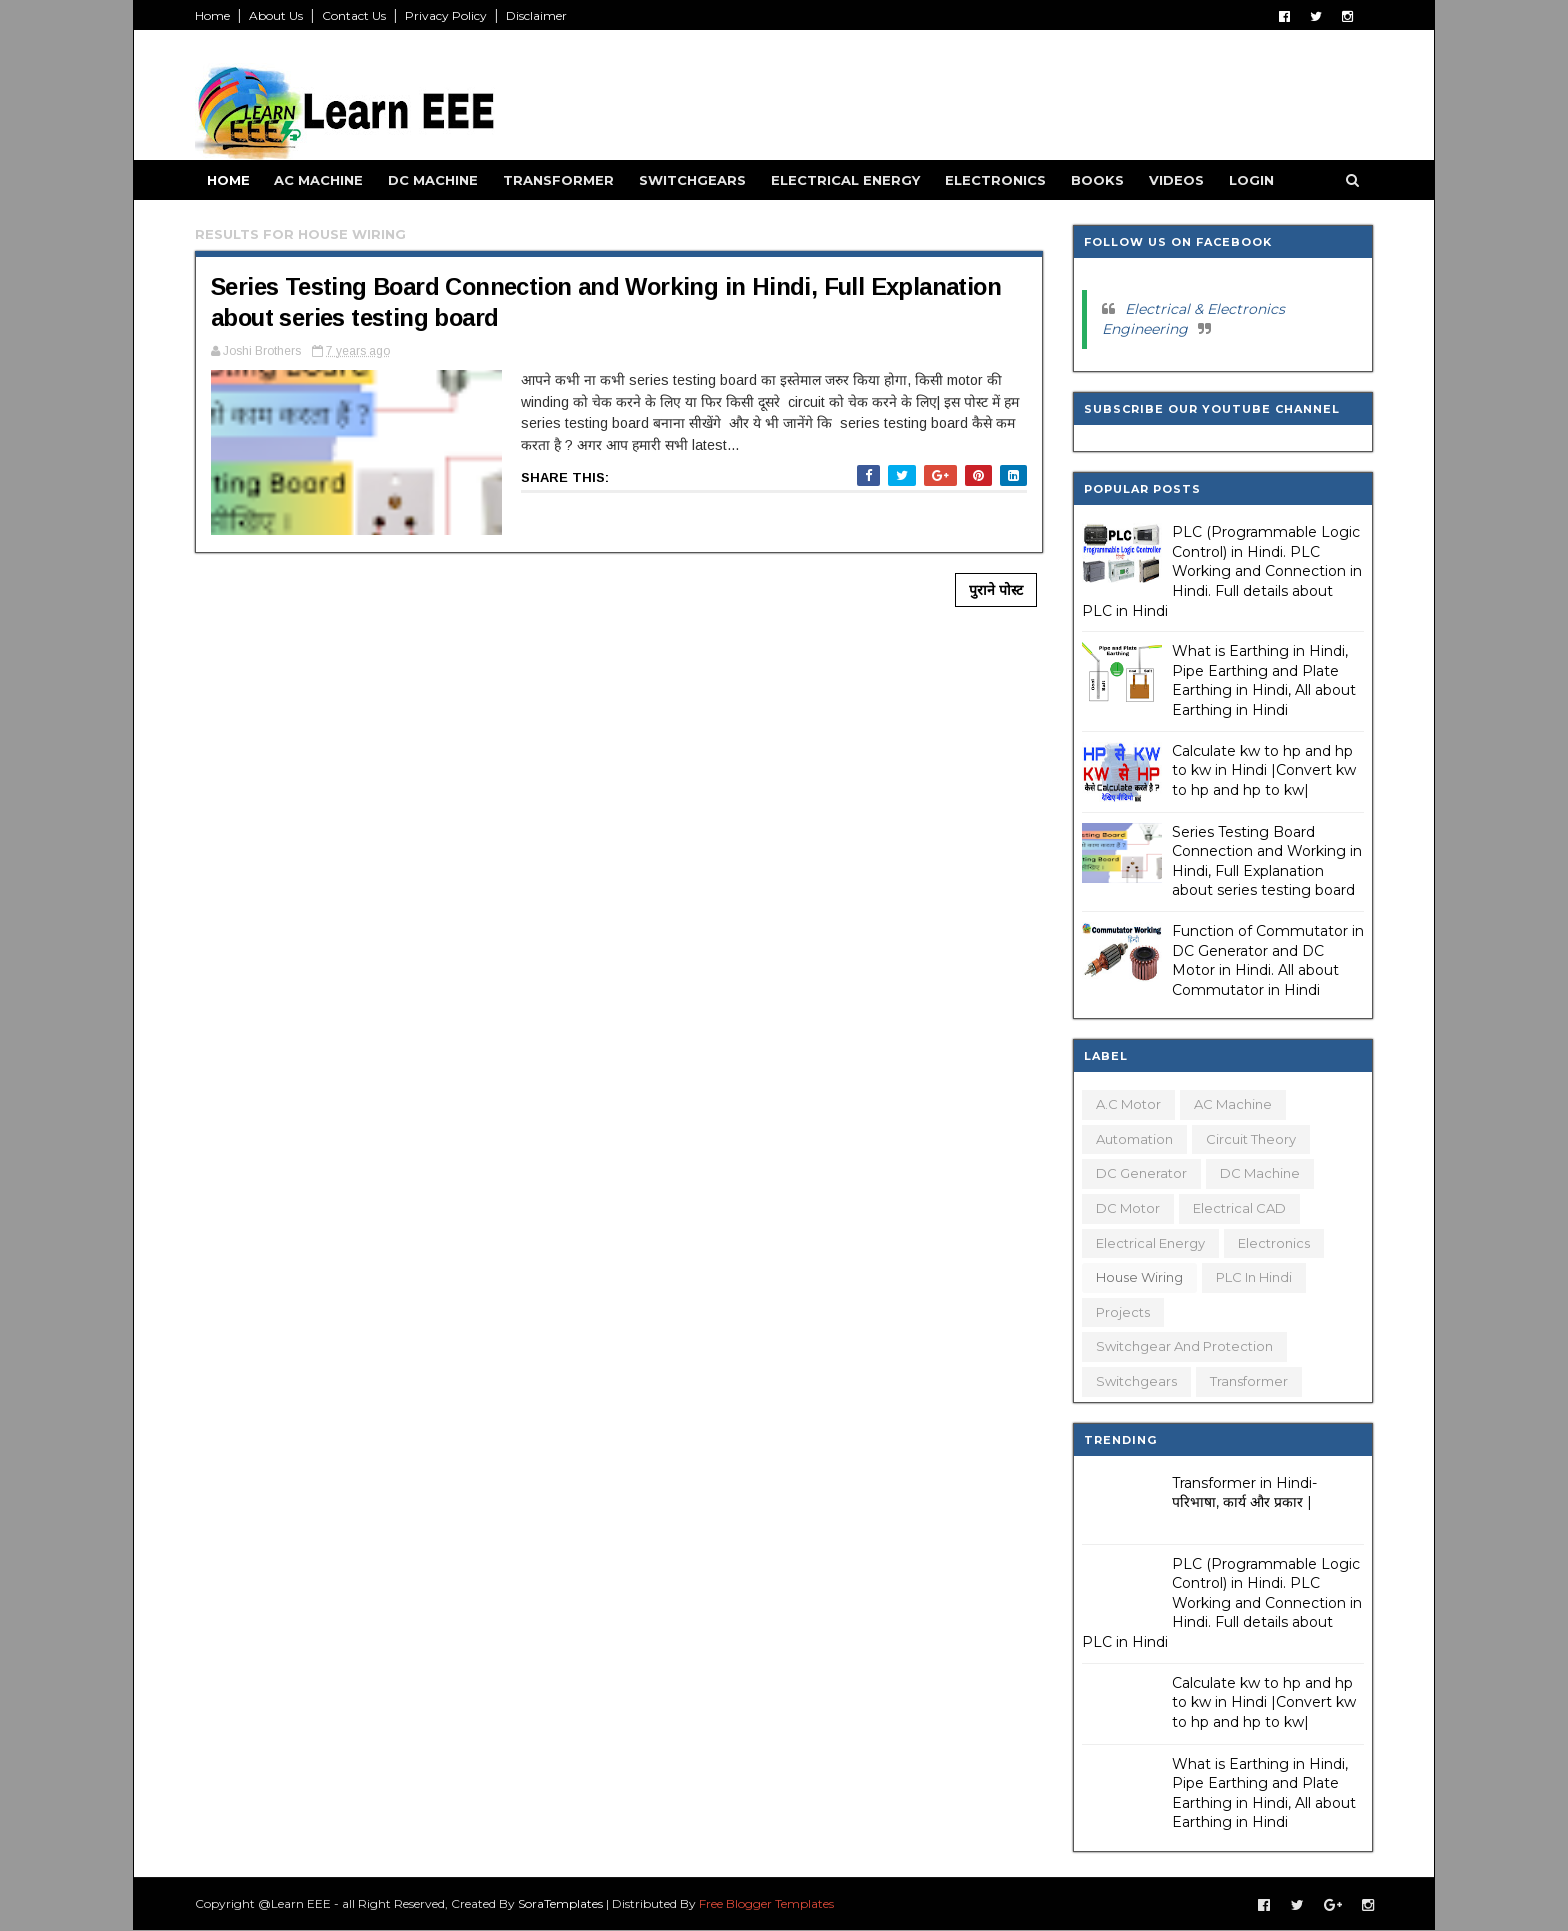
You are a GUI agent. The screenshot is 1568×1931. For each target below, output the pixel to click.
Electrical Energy (848, 180)
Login (1254, 180)
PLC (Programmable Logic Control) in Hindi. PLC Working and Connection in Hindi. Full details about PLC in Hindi (1220, 571)
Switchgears (695, 180)
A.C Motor (1126, 1104)
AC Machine (321, 180)
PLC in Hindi (1252, 1277)
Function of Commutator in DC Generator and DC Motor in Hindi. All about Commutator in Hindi (1266, 960)
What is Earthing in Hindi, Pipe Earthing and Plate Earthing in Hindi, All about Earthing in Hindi (1262, 680)
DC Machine (436, 180)
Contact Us (357, 15)
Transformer (561, 180)
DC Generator (1139, 1173)
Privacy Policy (449, 15)
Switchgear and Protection (1182, 1346)
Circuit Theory (1249, 1139)
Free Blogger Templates (769, 1903)
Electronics (998, 180)
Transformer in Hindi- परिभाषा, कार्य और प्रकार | (1242, 1493)
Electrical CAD (1237, 1208)
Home (215, 15)
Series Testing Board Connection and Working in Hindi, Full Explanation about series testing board (1265, 861)
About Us (279, 15)
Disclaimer (539, 15)
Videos (1179, 180)
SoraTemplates (563, 1903)
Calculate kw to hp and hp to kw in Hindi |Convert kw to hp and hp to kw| (1262, 770)
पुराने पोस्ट (986, 592)
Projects (1121, 1312)
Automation (1132, 1139)
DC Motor (1126, 1208)
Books (1100, 180)
